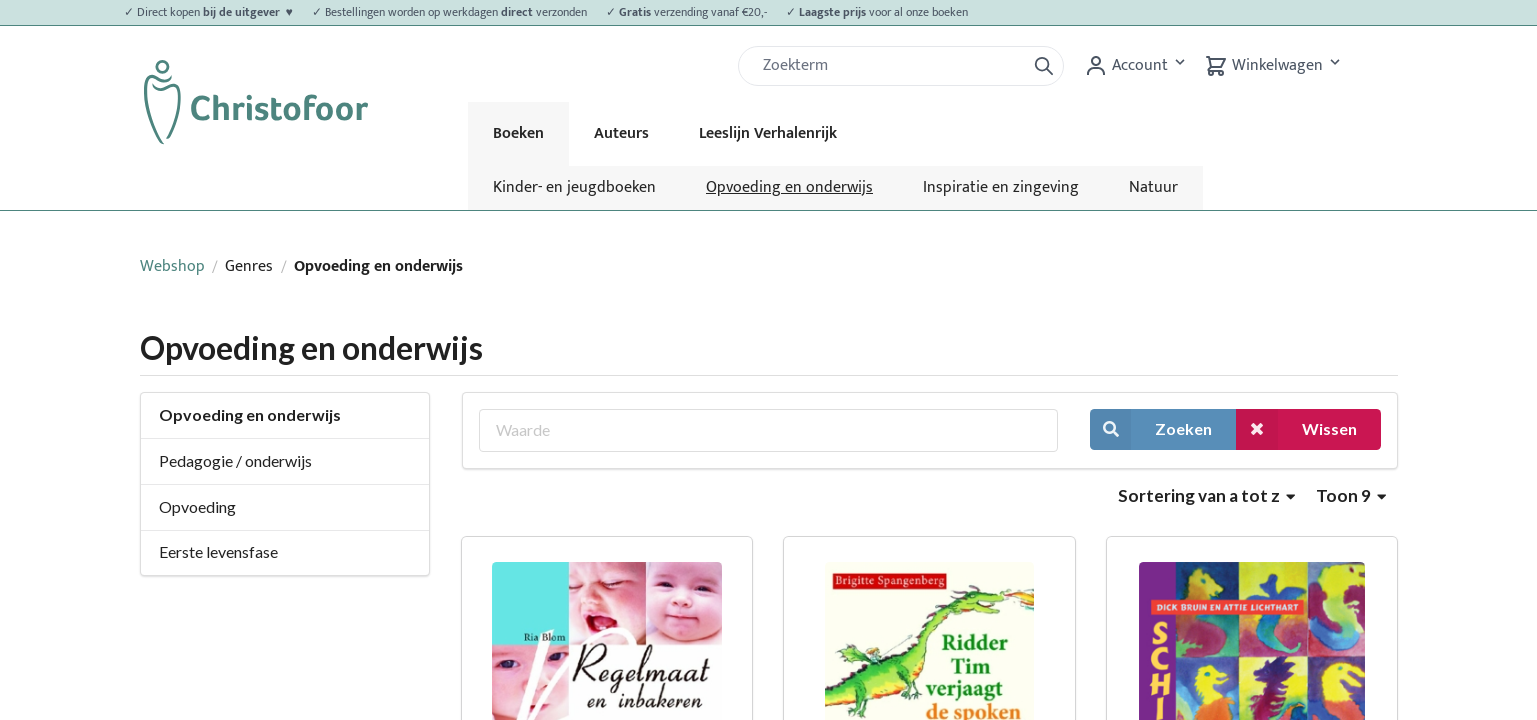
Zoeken (1151, 429)
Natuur (1153, 187)
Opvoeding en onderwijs (789, 187)
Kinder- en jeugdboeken (574, 187)
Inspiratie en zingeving (1001, 187)
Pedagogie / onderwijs (235, 460)
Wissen (1296, 429)
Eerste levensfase (218, 551)
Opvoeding (197, 506)
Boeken (518, 133)
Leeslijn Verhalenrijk (768, 133)
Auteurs (621, 133)
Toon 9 (1351, 495)
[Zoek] (890, 66)
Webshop (172, 266)
